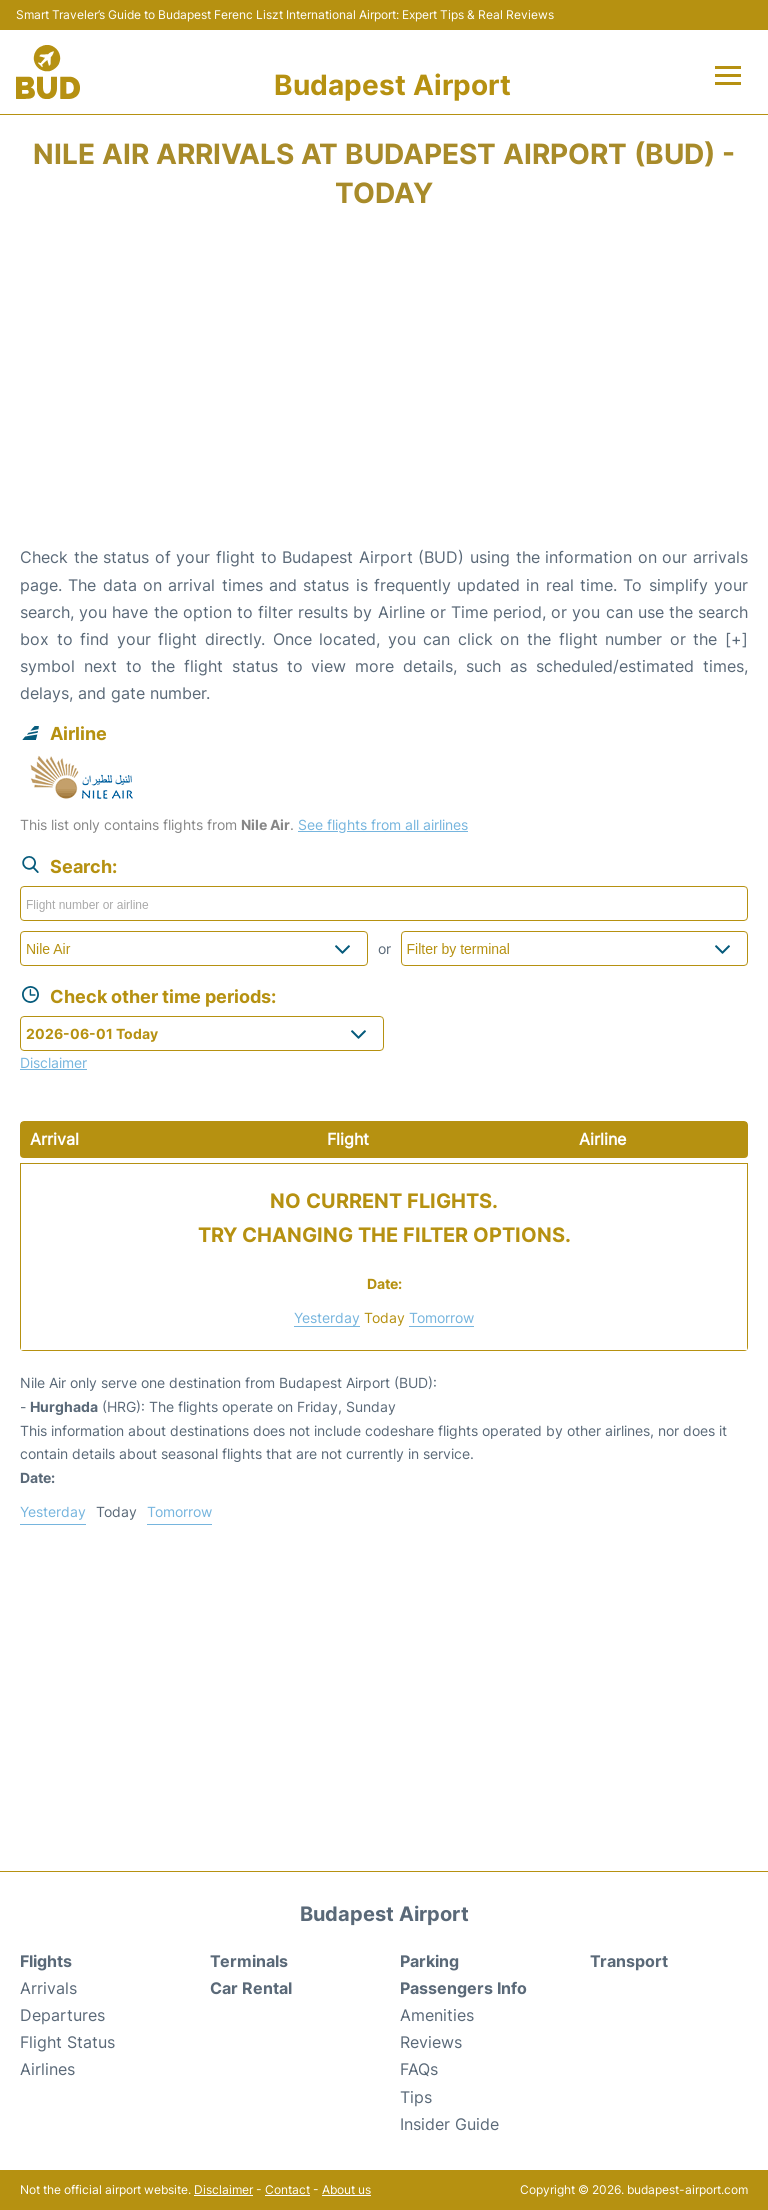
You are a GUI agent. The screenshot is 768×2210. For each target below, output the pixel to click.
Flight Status (67, 2042)
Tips (416, 2097)
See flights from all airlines (383, 824)
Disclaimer (223, 2189)
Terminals (249, 1961)
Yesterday (327, 1317)
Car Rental (251, 1988)
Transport (629, 1961)
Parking (429, 1961)
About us (346, 2189)
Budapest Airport (392, 85)
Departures (62, 2015)
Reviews (431, 2042)
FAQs (419, 2069)
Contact (287, 2189)
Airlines (47, 2069)
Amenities (437, 2015)
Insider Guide (449, 2124)
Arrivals (48, 1988)
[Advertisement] (384, 384)
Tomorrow (441, 1317)
